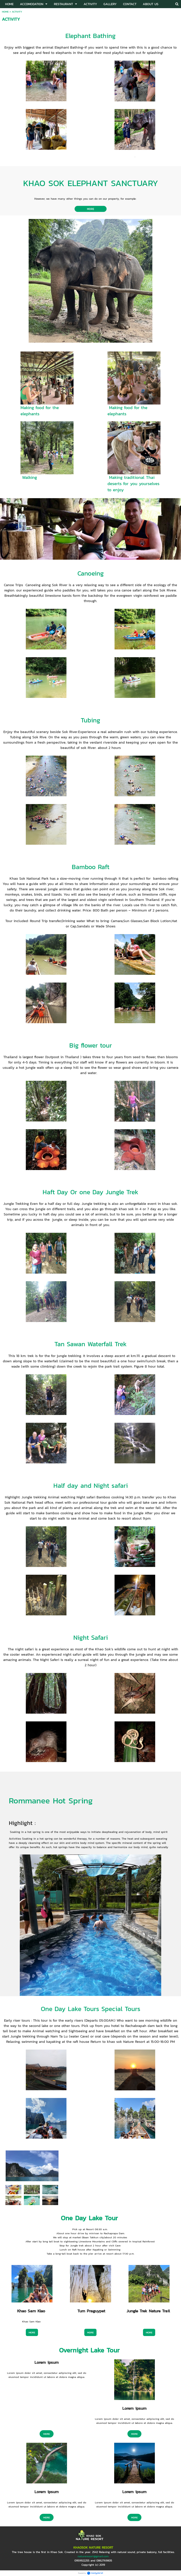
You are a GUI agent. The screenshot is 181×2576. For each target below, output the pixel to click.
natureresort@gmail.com (93, 2556)
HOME (5, 12)
